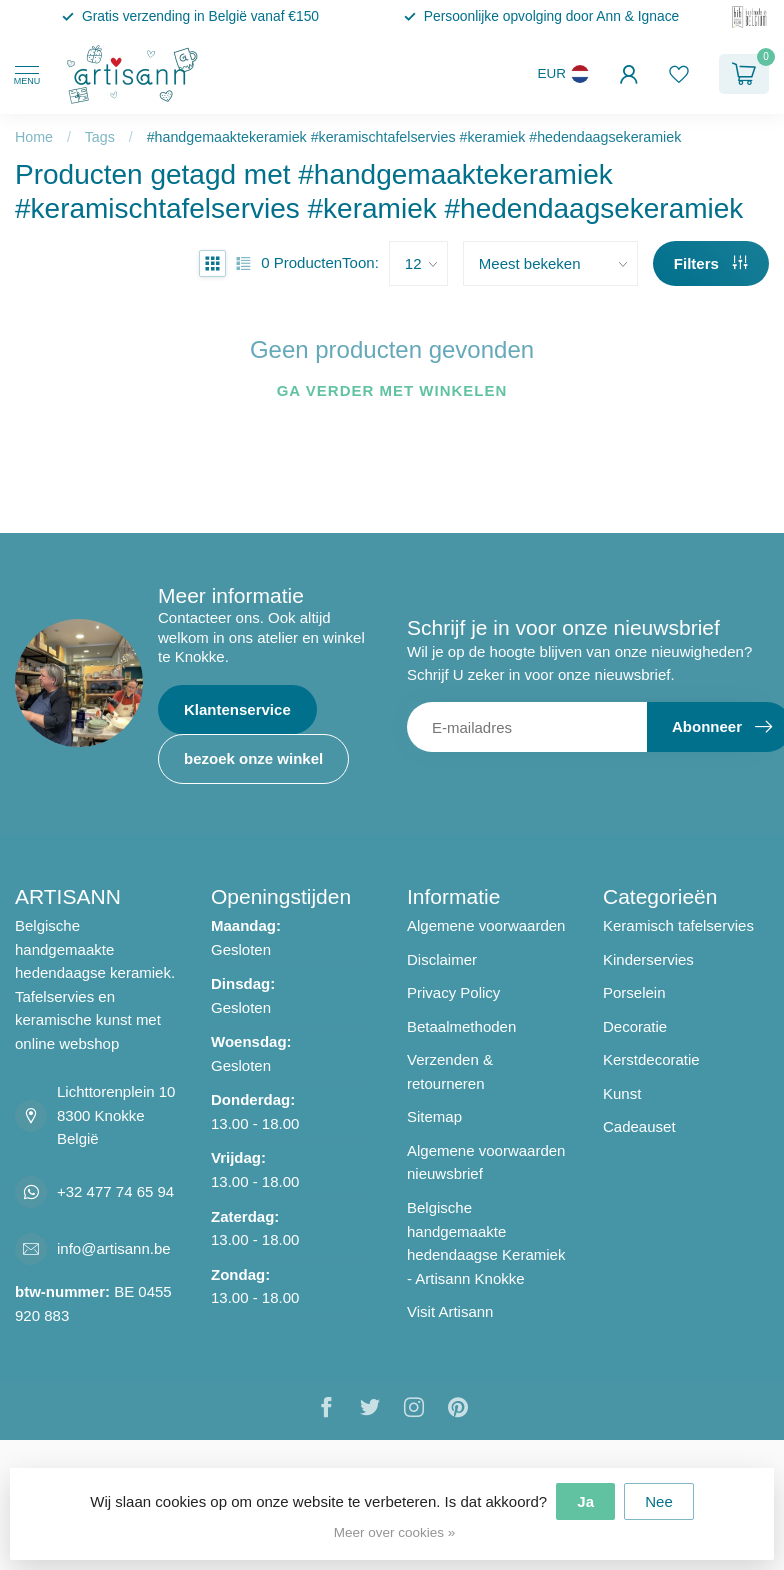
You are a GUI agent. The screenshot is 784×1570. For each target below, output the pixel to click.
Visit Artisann (450, 1311)
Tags (100, 137)
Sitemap (434, 1116)
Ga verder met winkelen (392, 390)
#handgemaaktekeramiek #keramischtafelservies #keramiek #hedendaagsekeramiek (414, 137)
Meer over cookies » (395, 1532)
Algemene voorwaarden (486, 925)
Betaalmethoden (461, 1026)
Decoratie (635, 1026)
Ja (585, 1501)
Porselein (634, 992)
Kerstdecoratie (651, 1059)
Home (34, 137)
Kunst (622, 1093)
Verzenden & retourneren (450, 1071)
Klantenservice (237, 709)
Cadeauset (639, 1126)
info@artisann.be (114, 1248)
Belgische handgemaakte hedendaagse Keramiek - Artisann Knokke (486, 1243)
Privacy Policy (453, 992)
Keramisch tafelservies (678, 925)
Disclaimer (442, 959)
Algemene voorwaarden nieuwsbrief (486, 1162)
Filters (711, 263)
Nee (659, 1501)
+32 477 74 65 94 (115, 1191)
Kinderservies (648, 959)
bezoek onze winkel (253, 758)
